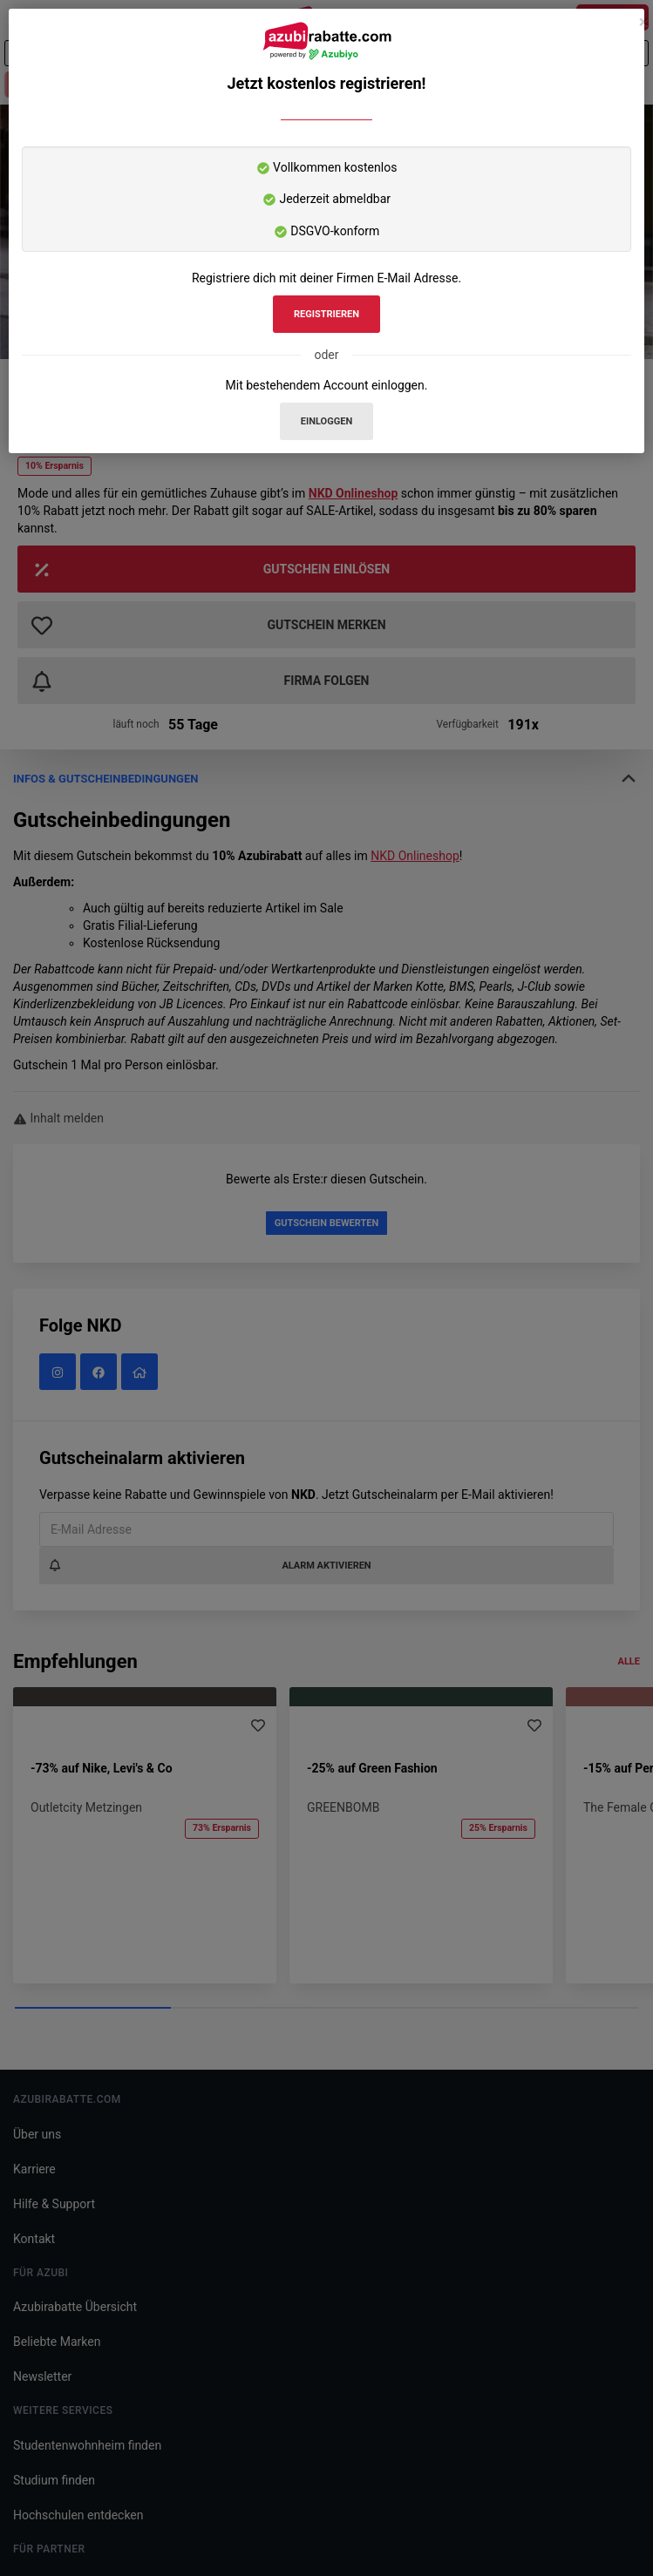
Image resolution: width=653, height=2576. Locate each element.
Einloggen (326, 421)
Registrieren (326, 314)
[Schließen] (644, 22)
